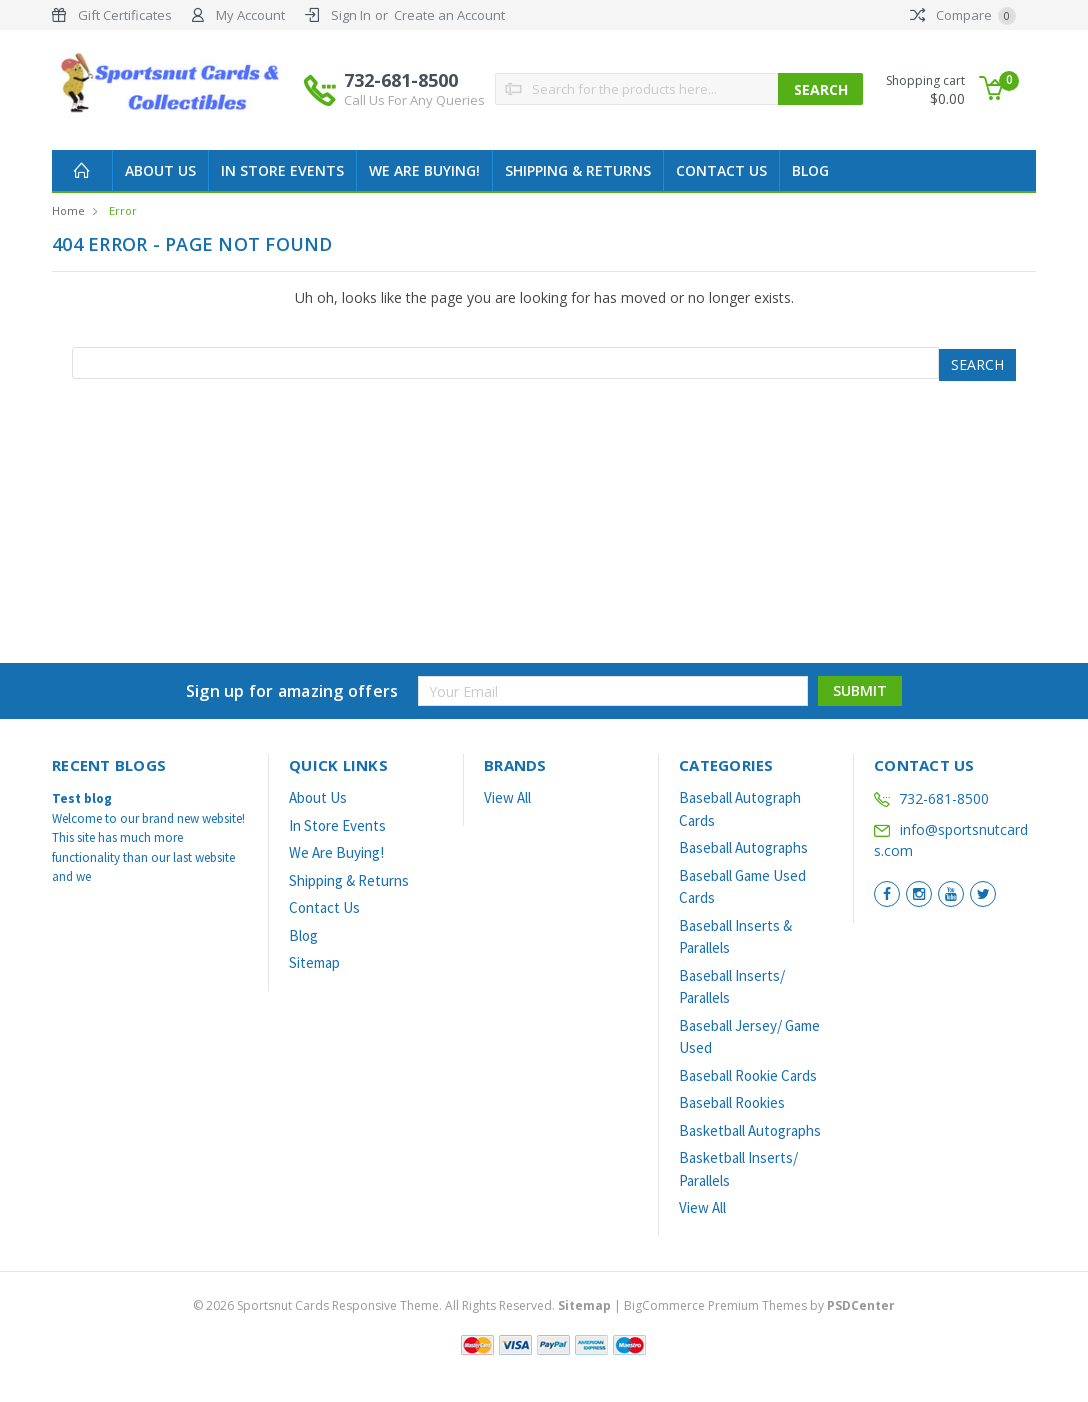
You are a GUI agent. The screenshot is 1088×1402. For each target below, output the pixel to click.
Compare (963, 15)
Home (68, 210)
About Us (160, 170)
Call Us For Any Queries (414, 100)
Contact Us (721, 170)
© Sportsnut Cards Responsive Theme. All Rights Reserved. (403, 1305)
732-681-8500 (414, 89)
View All (507, 797)
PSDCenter (861, 1305)
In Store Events (282, 170)
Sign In (351, 15)
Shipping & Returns (578, 170)
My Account (250, 15)
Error (123, 210)
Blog (810, 170)
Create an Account (449, 15)
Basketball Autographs (750, 1130)
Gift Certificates (125, 15)
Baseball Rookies (732, 1102)
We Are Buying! (424, 170)
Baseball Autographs (743, 847)
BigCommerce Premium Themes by (759, 1305)
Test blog (82, 798)
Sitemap (314, 962)
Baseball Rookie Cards (748, 1075)
